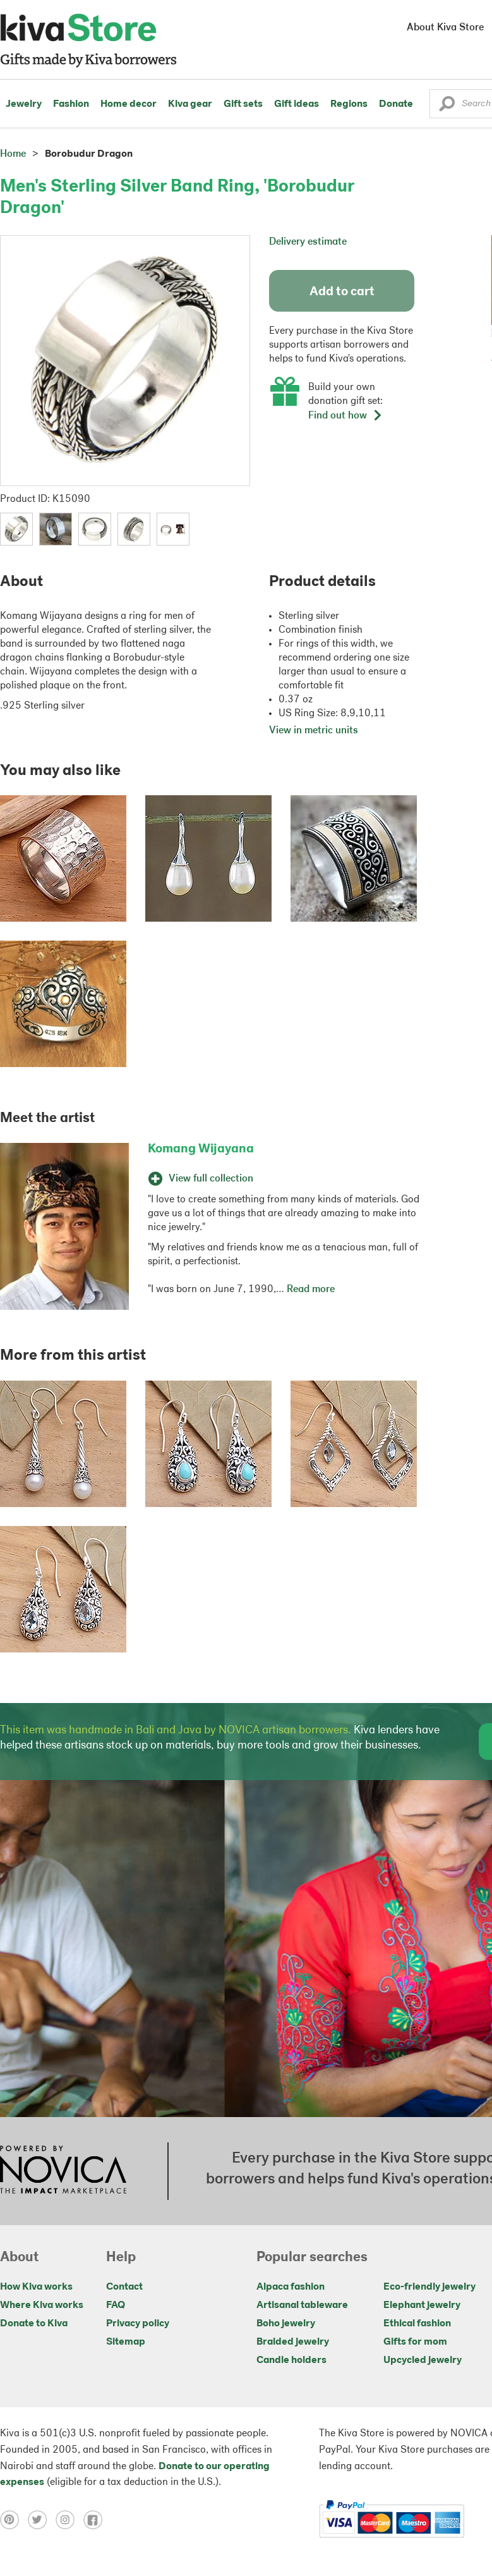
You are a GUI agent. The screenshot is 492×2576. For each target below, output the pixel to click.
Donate (396, 104)
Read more (311, 1290)
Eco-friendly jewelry (429, 2287)
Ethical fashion (417, 2324)
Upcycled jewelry (422, 2360)
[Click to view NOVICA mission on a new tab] (63, 2171)
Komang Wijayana (201, 1149)
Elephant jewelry (421, 2305)
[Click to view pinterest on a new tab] (14, 2520)
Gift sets (243, 104)
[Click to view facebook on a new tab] (96, 2520)
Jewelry (24, 104)
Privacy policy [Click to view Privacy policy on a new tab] (137, 2324)
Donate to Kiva (34, 2324)
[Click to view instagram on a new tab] (69, 2520)
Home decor (128, 104)
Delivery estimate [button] (308, 242)
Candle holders (291, 2360)
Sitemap (125, 2342)
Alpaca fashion (290, 2287)
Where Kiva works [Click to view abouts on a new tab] (41, 2305)
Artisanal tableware (302, 2305)
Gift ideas (296, 104)
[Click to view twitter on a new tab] (42, 2520)
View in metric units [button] (313, 731)
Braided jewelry (292, 2342)
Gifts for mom (415, 2342)
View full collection (200, 1179)
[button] (447, 106)
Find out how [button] (345, 416)
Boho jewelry (285, 2324)
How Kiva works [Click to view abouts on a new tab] (36, 2287)
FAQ (115, 2305)
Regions (349, 104)
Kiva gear (190, 104)
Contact (124, 2287)
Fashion (71, 104)
